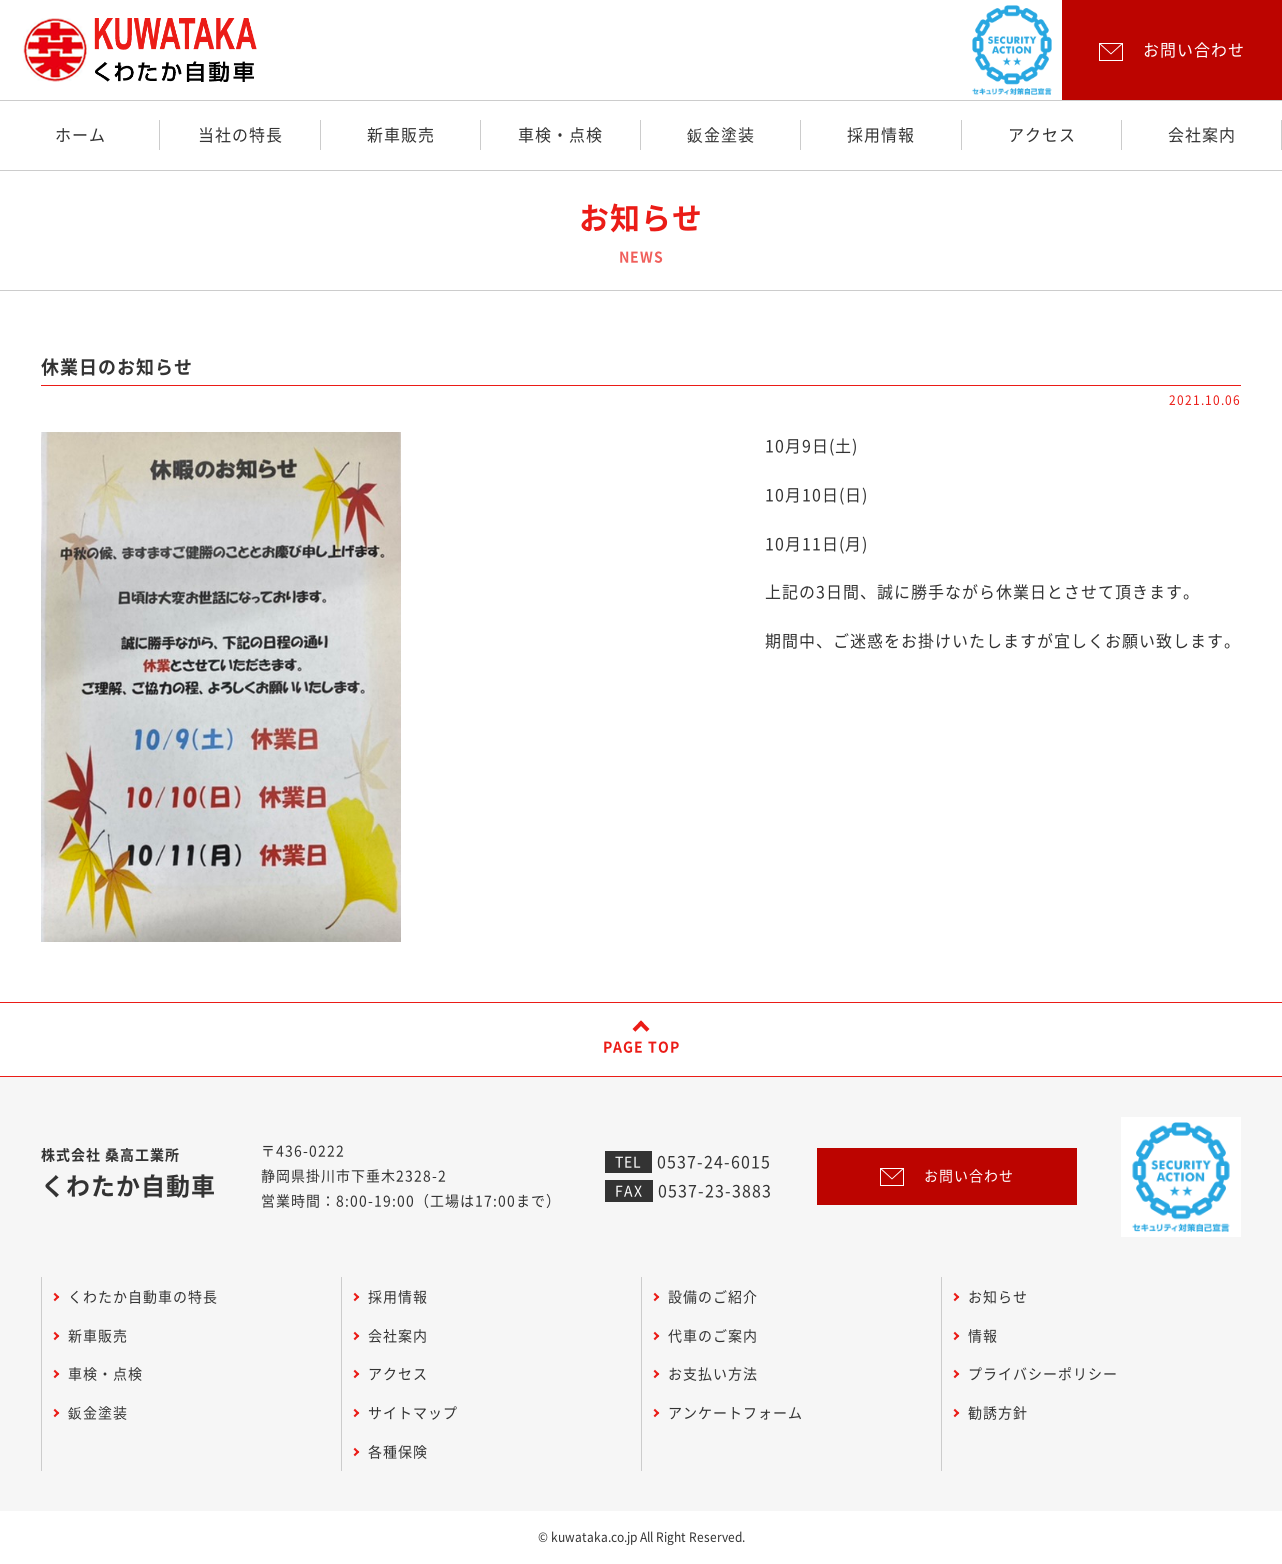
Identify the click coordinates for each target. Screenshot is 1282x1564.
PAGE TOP (641, 1047)
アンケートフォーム (735, 1413)
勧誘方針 (998, 1413)
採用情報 (881, 135)
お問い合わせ (947, 1176)
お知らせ (998, 1297)
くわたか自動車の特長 (143, 1297)
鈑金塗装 (721, 135)
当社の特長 (240, 135)
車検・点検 (560, 135)
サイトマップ (413, 1413)
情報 (983, 1336)
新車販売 (401, 135)
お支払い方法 (713, 1374)
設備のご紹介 (713, 1297)
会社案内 (1202, 135)
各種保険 (398, 1452)
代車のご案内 (713, 1336)
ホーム (80, 135)
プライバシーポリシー (1043, 1374)
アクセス (1042, 135)
